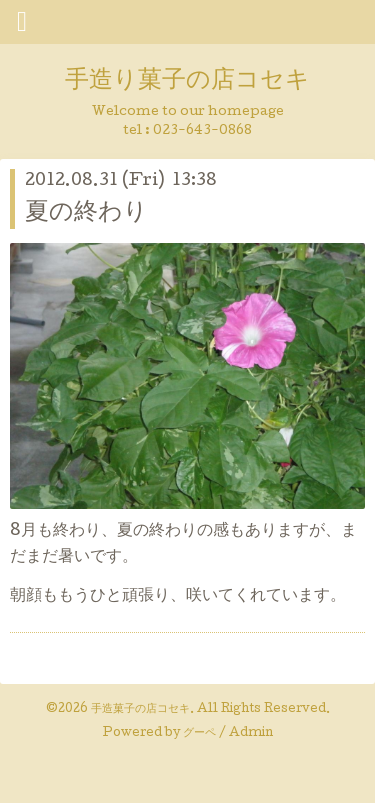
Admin (251, 734)
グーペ (199, 734)
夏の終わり (86, 213)
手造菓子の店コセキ (140, 710)
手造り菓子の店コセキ (187, 81)
